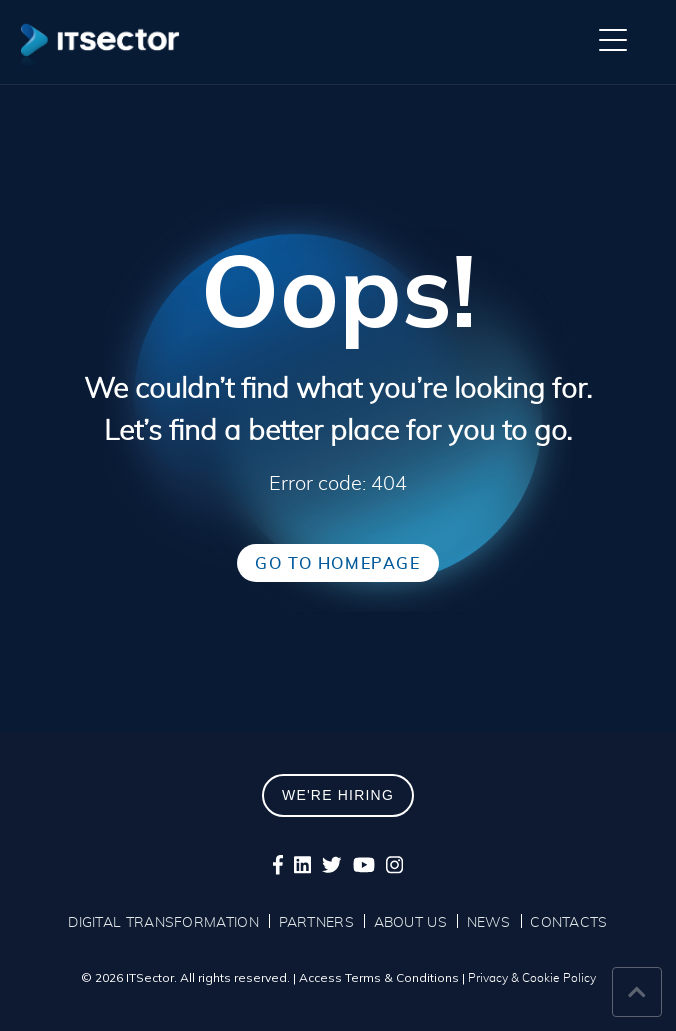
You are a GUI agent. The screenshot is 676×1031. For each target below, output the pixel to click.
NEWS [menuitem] (489, 923)
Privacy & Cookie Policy (532, 978)
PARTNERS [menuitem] (316, 923)
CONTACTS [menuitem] (568, 923)
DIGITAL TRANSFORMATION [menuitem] (163, 923)
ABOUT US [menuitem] (410, 923)
